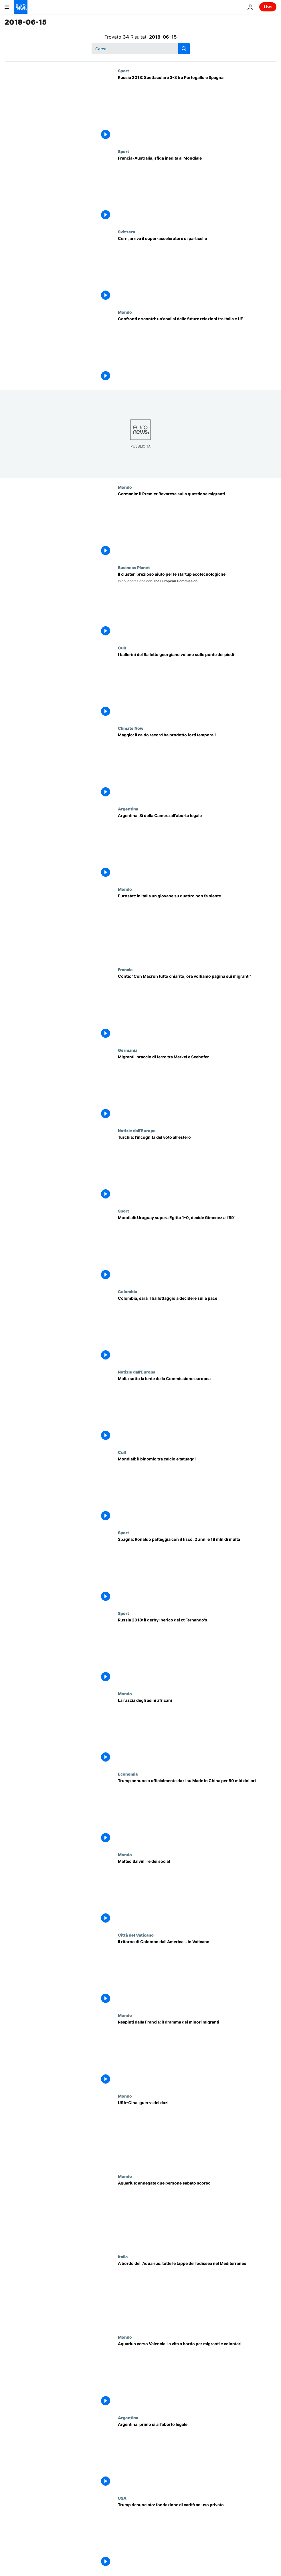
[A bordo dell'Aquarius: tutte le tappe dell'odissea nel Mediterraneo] (197, 2294)
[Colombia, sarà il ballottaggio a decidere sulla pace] (197, 1329)
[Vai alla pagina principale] (20, 7)
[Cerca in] (141, 48)
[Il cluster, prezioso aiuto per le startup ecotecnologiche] (197, 605)
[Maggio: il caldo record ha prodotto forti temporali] (197, 766)
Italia (123, 2256)
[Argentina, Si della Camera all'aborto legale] (197, 846)
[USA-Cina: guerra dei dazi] (197, 2133)
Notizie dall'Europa (136, 1130)
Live (268, 6)
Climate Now (130, 728)
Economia (128, 1774)
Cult (122, 647)
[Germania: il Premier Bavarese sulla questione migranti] (197, 525)
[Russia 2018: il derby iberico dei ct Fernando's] (197, 1651)
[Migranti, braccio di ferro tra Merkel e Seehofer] (197, 1088)
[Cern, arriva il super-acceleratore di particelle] (197, 269)
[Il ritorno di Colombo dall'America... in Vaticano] (197, 1972)
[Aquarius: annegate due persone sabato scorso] (197, 2214)
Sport (123, 70)
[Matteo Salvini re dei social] (197, 1892)
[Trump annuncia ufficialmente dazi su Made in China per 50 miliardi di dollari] (197, 1811)
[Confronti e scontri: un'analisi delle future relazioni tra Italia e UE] (197, 350)
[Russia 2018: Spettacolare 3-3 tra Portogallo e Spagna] (197, 108)
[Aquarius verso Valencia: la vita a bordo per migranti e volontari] (197, 2375)
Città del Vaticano (136, 1935)
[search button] (184, 48)
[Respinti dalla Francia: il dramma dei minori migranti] (197, 2053)
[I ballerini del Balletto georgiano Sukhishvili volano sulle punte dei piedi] (197, 685)
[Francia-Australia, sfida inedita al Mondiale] (197, 189)
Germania (127, 1050)
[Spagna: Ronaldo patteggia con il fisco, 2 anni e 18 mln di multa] (197, 1570)
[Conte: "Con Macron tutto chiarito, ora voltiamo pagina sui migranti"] (197, 1007)
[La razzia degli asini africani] (197, 1731)
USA (122, 2498)
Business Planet (134, 567)
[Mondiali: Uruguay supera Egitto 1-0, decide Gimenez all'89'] (197, 1248)
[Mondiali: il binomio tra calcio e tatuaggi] (197, 1490)
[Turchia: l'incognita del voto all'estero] (197, 1168)
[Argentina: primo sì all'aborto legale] (197, 2455)
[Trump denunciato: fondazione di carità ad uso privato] (197, 2536)
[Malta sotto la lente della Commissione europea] (197, 1409)
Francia (125, 969)
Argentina (128, 808)
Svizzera (126, 231)
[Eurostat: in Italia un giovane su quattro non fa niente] (197, 927)
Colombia (127, 1291)
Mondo (125, 312)
